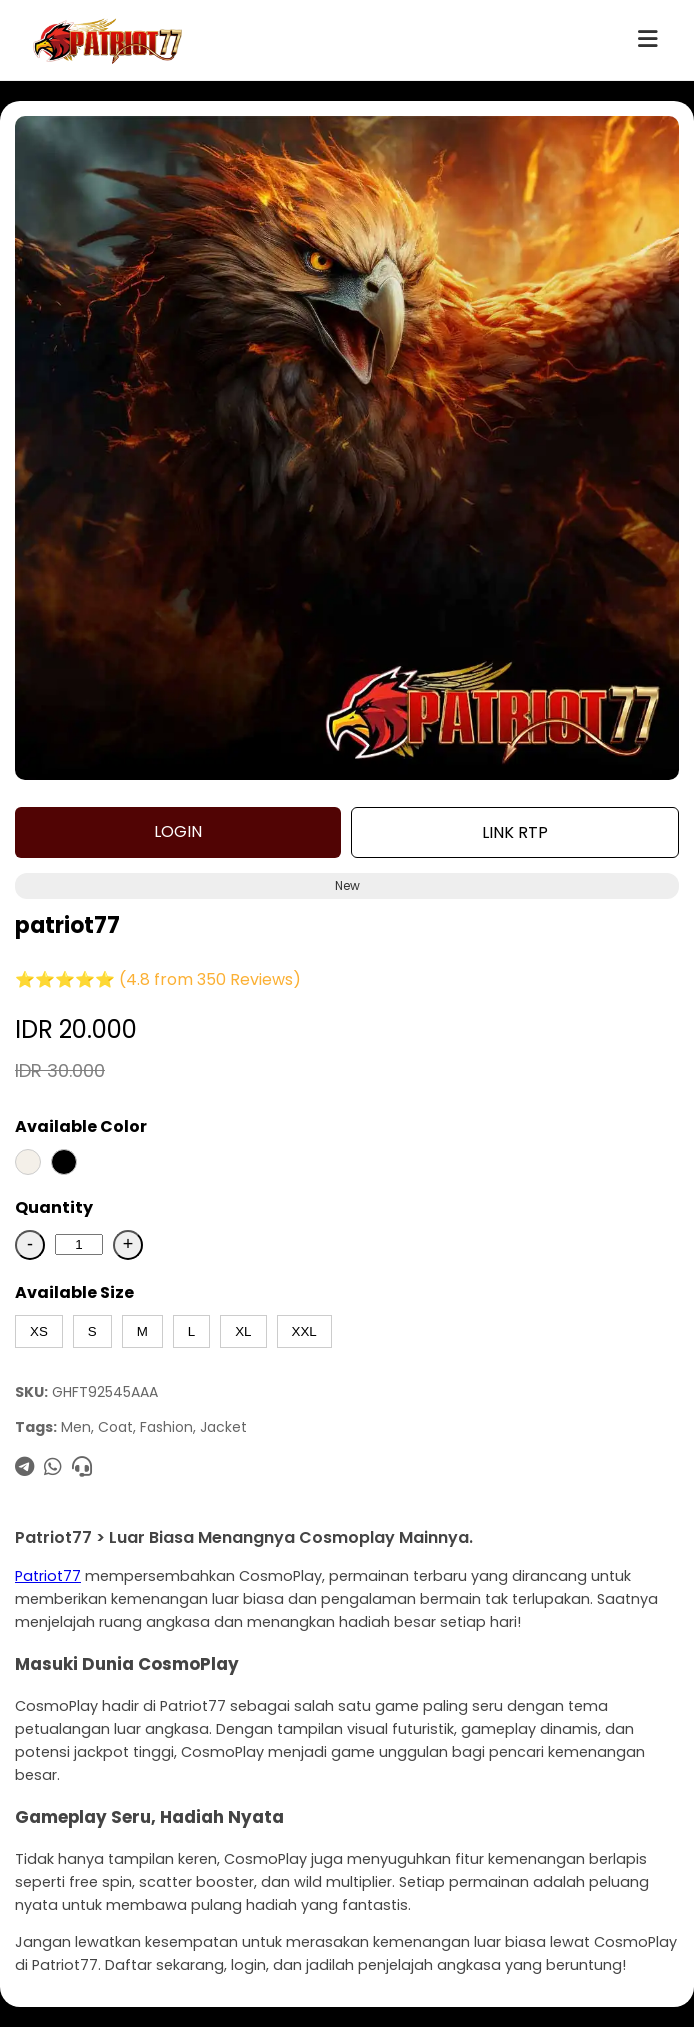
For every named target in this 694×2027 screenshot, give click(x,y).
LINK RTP (515, 832)
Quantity (54, 1207)
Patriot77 (48, 1576)
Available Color (81, 1126)
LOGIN (178, 831)
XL (243, 1331)
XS (39, 1331)
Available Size (74, 1292)
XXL (304, 1331)
